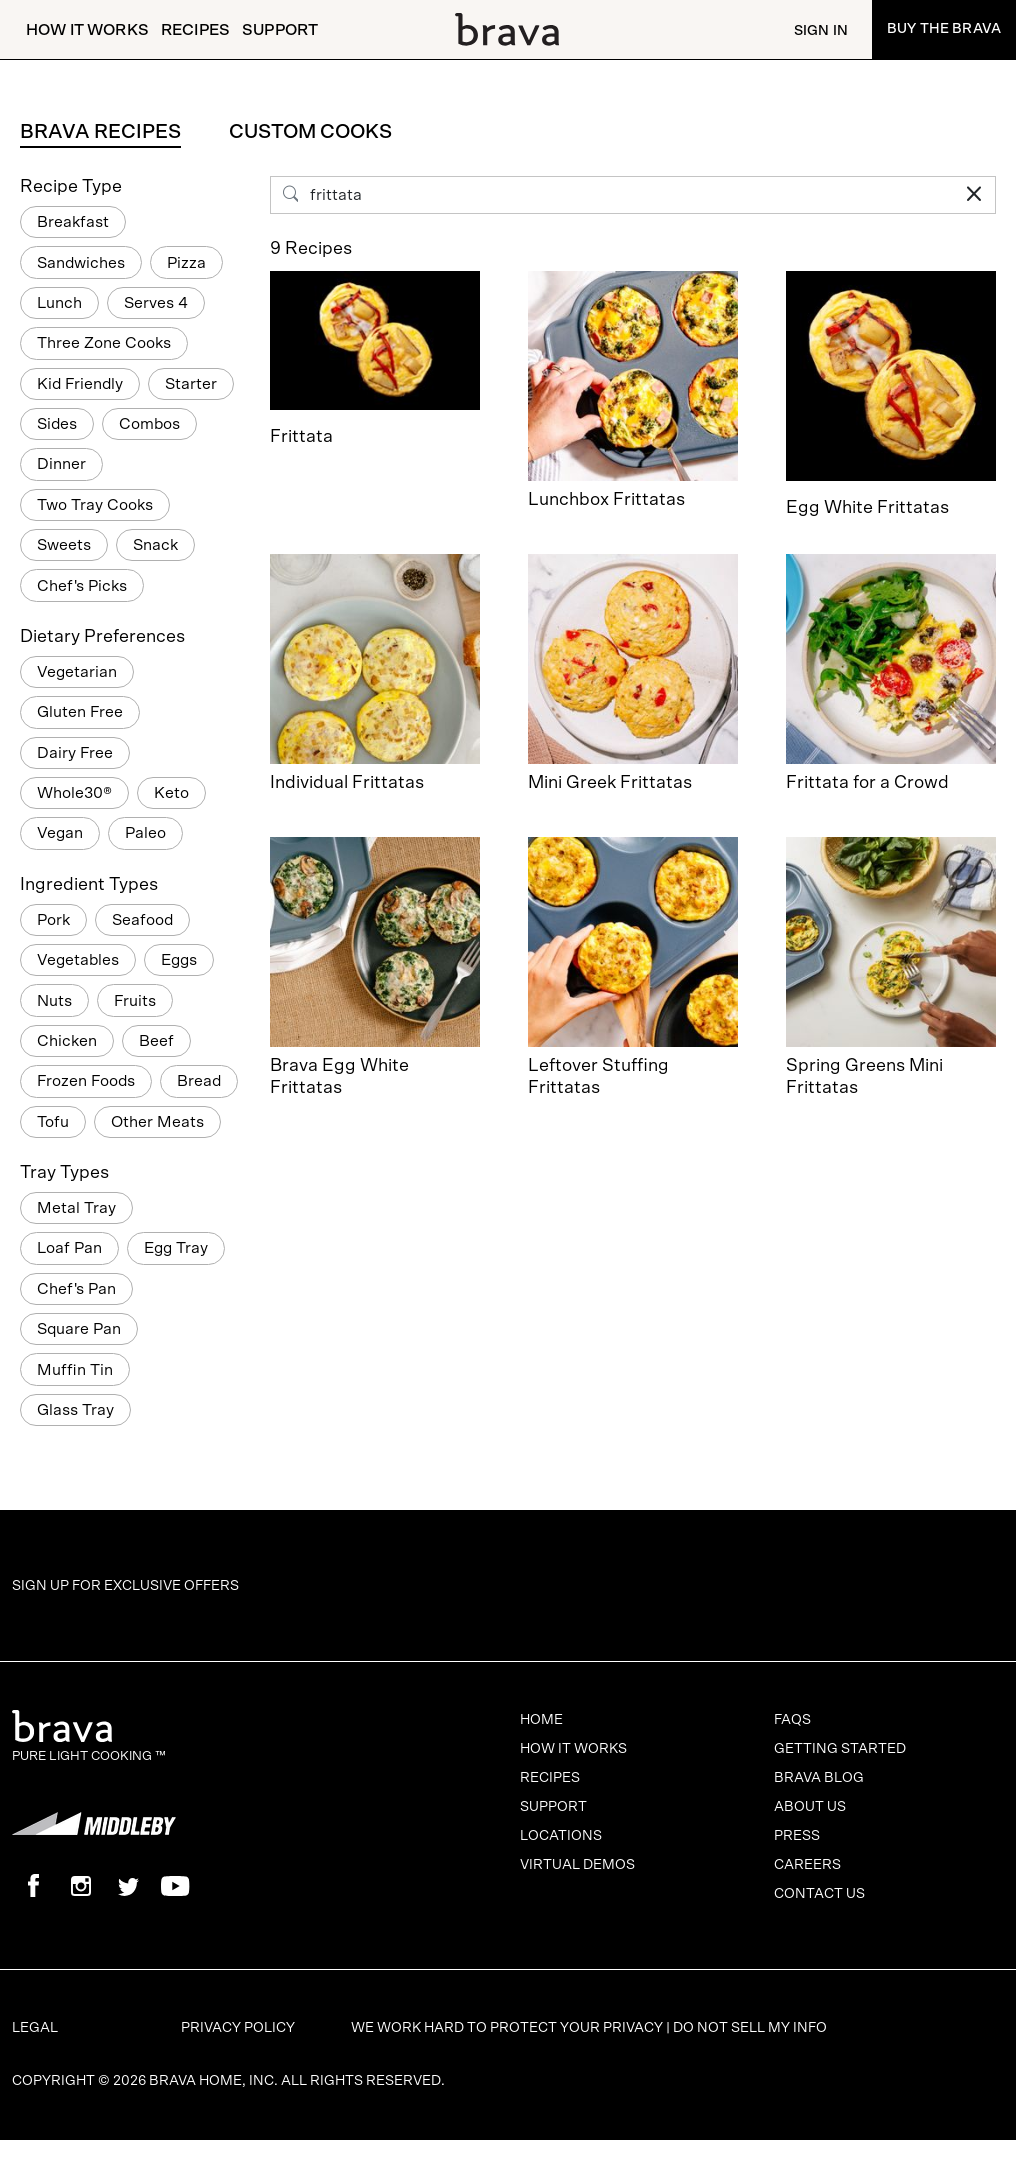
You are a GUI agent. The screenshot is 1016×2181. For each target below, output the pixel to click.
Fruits (135, 1001)
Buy (944, 29)
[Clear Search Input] (974, 195)
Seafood (142, 920)
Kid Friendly (80, 384)
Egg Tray (176, 1248)
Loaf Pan (69, 1248)
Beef (156, 1041)
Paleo (145, 833)
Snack (155, 545)
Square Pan (79, 1329)
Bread (199, 1081)
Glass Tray (75, 1410)
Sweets (64, 545)
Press (797, 1836)
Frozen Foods (86, 1081)
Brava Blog (819, 1778)
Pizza (186, 263)
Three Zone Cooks (104, 343)
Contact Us (819, 1894)
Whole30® (74, 793)
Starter (191, 384)
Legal (35, 2028)
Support (280, 30)
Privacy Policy (238, 2028)
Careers (807, 1865)
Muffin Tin (75, 1370)
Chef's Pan (76, 1289)
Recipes (195, 30)
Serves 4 (156, 303)
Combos (149, 424)
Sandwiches (81, 263)
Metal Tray (76, 1208)
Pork (53, 920)
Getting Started (840, 1749)
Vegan (60, 833)
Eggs (179, 960)
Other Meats (157, 1122)
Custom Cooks (310, 132)
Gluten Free (80, 712)
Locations (561, 1836)
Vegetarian (77, 672)
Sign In (821, 31)
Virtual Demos (577, 1865)
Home (541, 1720)
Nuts (54, 1001)
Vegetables (78, 960)
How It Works (87, 30)
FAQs (792, 1720)
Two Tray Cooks (95, 505)
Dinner (61, 464)
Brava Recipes (100, 132)
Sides (57, 424)
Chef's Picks (82, 586)
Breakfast (73, 222)
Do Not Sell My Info (750, 2028)
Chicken (67, 1041)
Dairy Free (75, 753)
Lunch (59, 303)
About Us (810, 1807)
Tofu (53, 1122)
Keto (171, 793)
